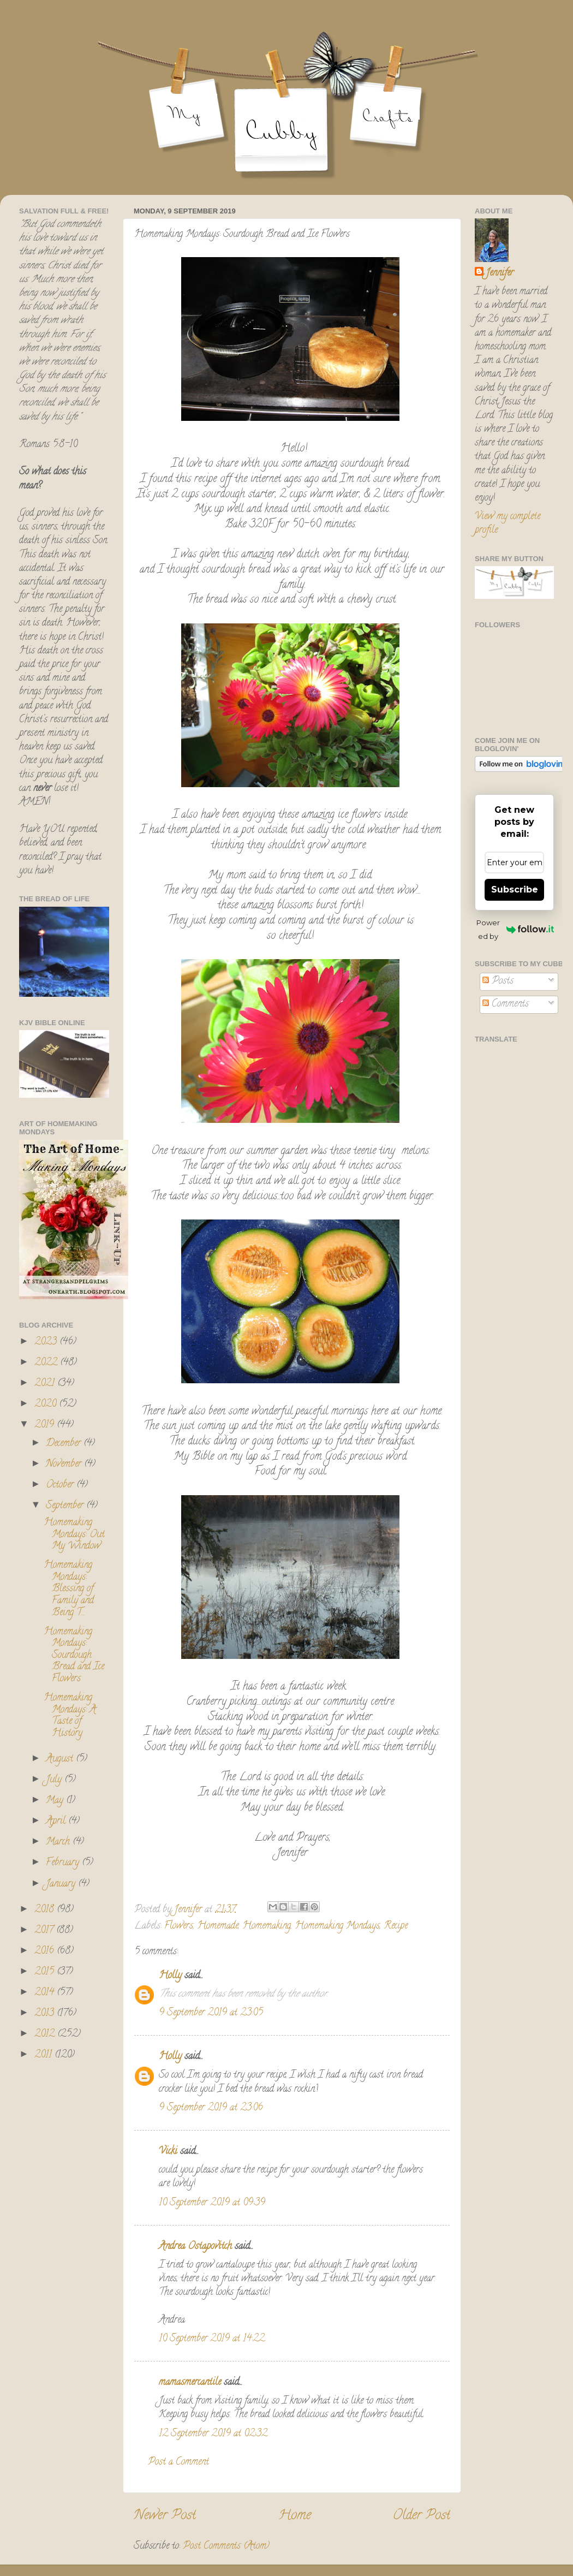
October (61, 1485)
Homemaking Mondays (337, 1926)
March (59, 1842)
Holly (170, 1976)
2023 (46, 1342)
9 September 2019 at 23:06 (211, 2108)
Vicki (168, 2151)
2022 (47, 1363)
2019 (45, 1425)
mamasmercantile (190, 2382)
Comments (505, 1004)
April (57, 1821)
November (65, 1464)
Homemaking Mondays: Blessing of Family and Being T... (69, 1589)
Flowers (178, 1926)
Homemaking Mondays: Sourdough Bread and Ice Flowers (74, 1656)
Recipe (396, 1926)
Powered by (515, 929)
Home (294, 2516)
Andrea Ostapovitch (195, 2246)
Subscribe (514, 889)
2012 (45, 2034)
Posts (498, 981)
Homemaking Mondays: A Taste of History (70, 1716)
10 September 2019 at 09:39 (212, 2203)
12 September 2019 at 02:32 (213, 2434)
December (64, 1443)
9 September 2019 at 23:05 (211, 2013)
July (55, 1780)
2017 (45, 1930)
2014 (45, 1993)
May (56, 1800)
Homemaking (266, 1926)
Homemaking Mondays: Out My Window (74, 1534)
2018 (45, 1910)
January (62, 1884)
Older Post (421, 2516)
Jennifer (500, 274)
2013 (45, 2013)
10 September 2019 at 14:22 (212, 2339)
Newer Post (165, 2516)
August (61, 1759)
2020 (46, 1404)
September (66, 1506)
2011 (44, 2055)
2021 (45, 1383)
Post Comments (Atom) (226, 2546)
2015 (45, 1972)
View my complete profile (507, 523)
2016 (45, 1951)
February (64, 1863)
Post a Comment (178, 2462)
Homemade (217, 1926)
